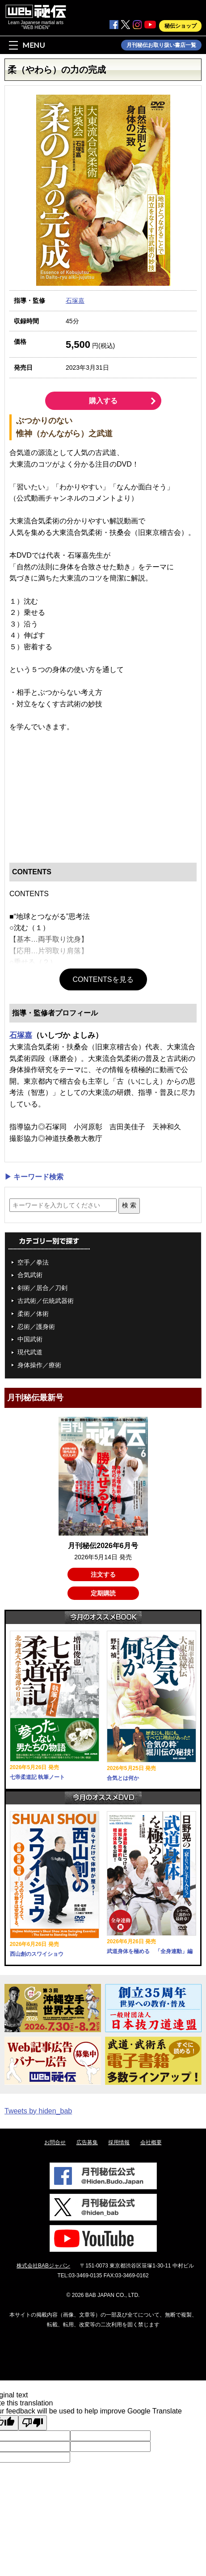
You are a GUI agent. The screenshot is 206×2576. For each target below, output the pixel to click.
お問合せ (55, 2142)
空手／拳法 (33, 1262)
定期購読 (103, 1593)
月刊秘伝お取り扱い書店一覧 (161, 45)
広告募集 (87, 2142)
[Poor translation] (32, 2422)
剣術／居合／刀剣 (42, 1287)
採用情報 (119, 2142)
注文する (103, 1574)
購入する (103, 401)
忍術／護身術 (36, 1326)
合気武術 (29, 1274)
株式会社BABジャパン (43, 2266)
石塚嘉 (75, 300)
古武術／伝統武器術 (45, 1300)
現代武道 (29, 1352)
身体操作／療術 (39, 1365)
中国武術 (29, 1339)
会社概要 (151, 2142)
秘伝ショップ (180, 26)
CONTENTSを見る (103, 979)
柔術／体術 (33, 1313)
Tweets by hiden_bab (38, 2111)
